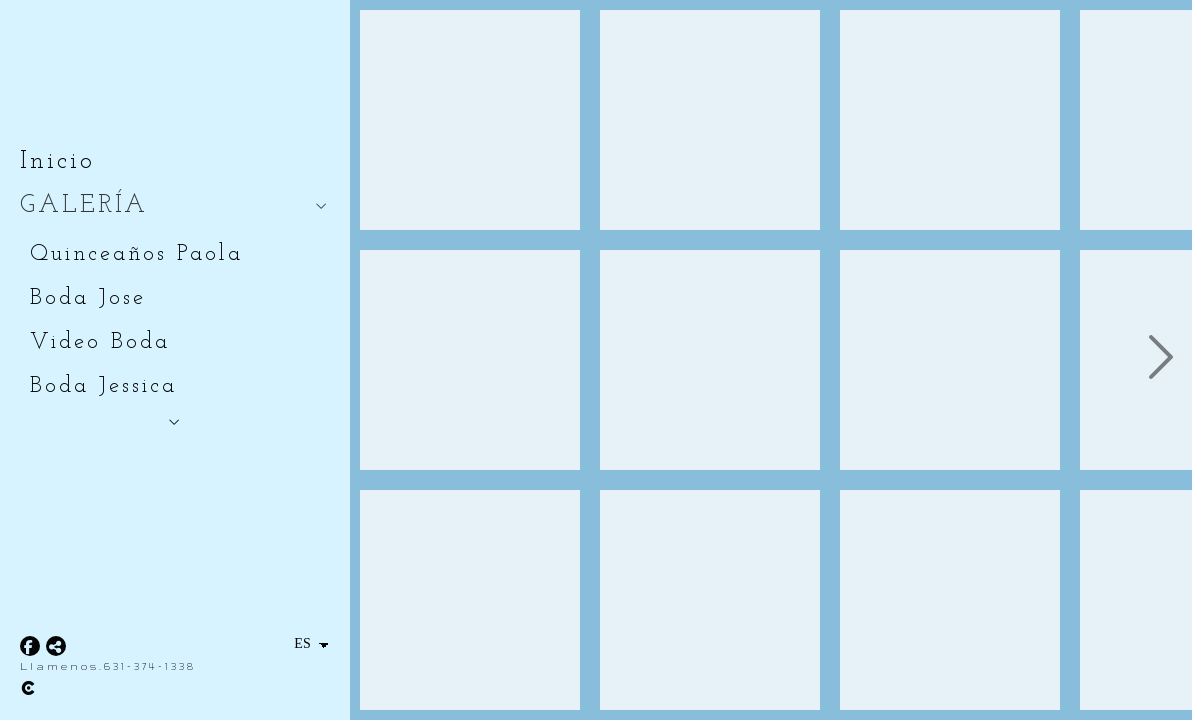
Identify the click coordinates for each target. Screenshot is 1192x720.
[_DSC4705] (710, 120)
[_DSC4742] (950, 600)
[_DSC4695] (470, 600)
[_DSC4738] (950, 360)
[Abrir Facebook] (30, 646)
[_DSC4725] (950, 120)
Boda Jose (88, 298)
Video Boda (100, 342)
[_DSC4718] (710, 360)
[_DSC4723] (710, 600)
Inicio (57, 161)
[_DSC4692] (470, 360)
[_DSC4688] (470, 120)
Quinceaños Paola (136, 254)
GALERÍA (84, 205)
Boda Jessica (103, 386)
